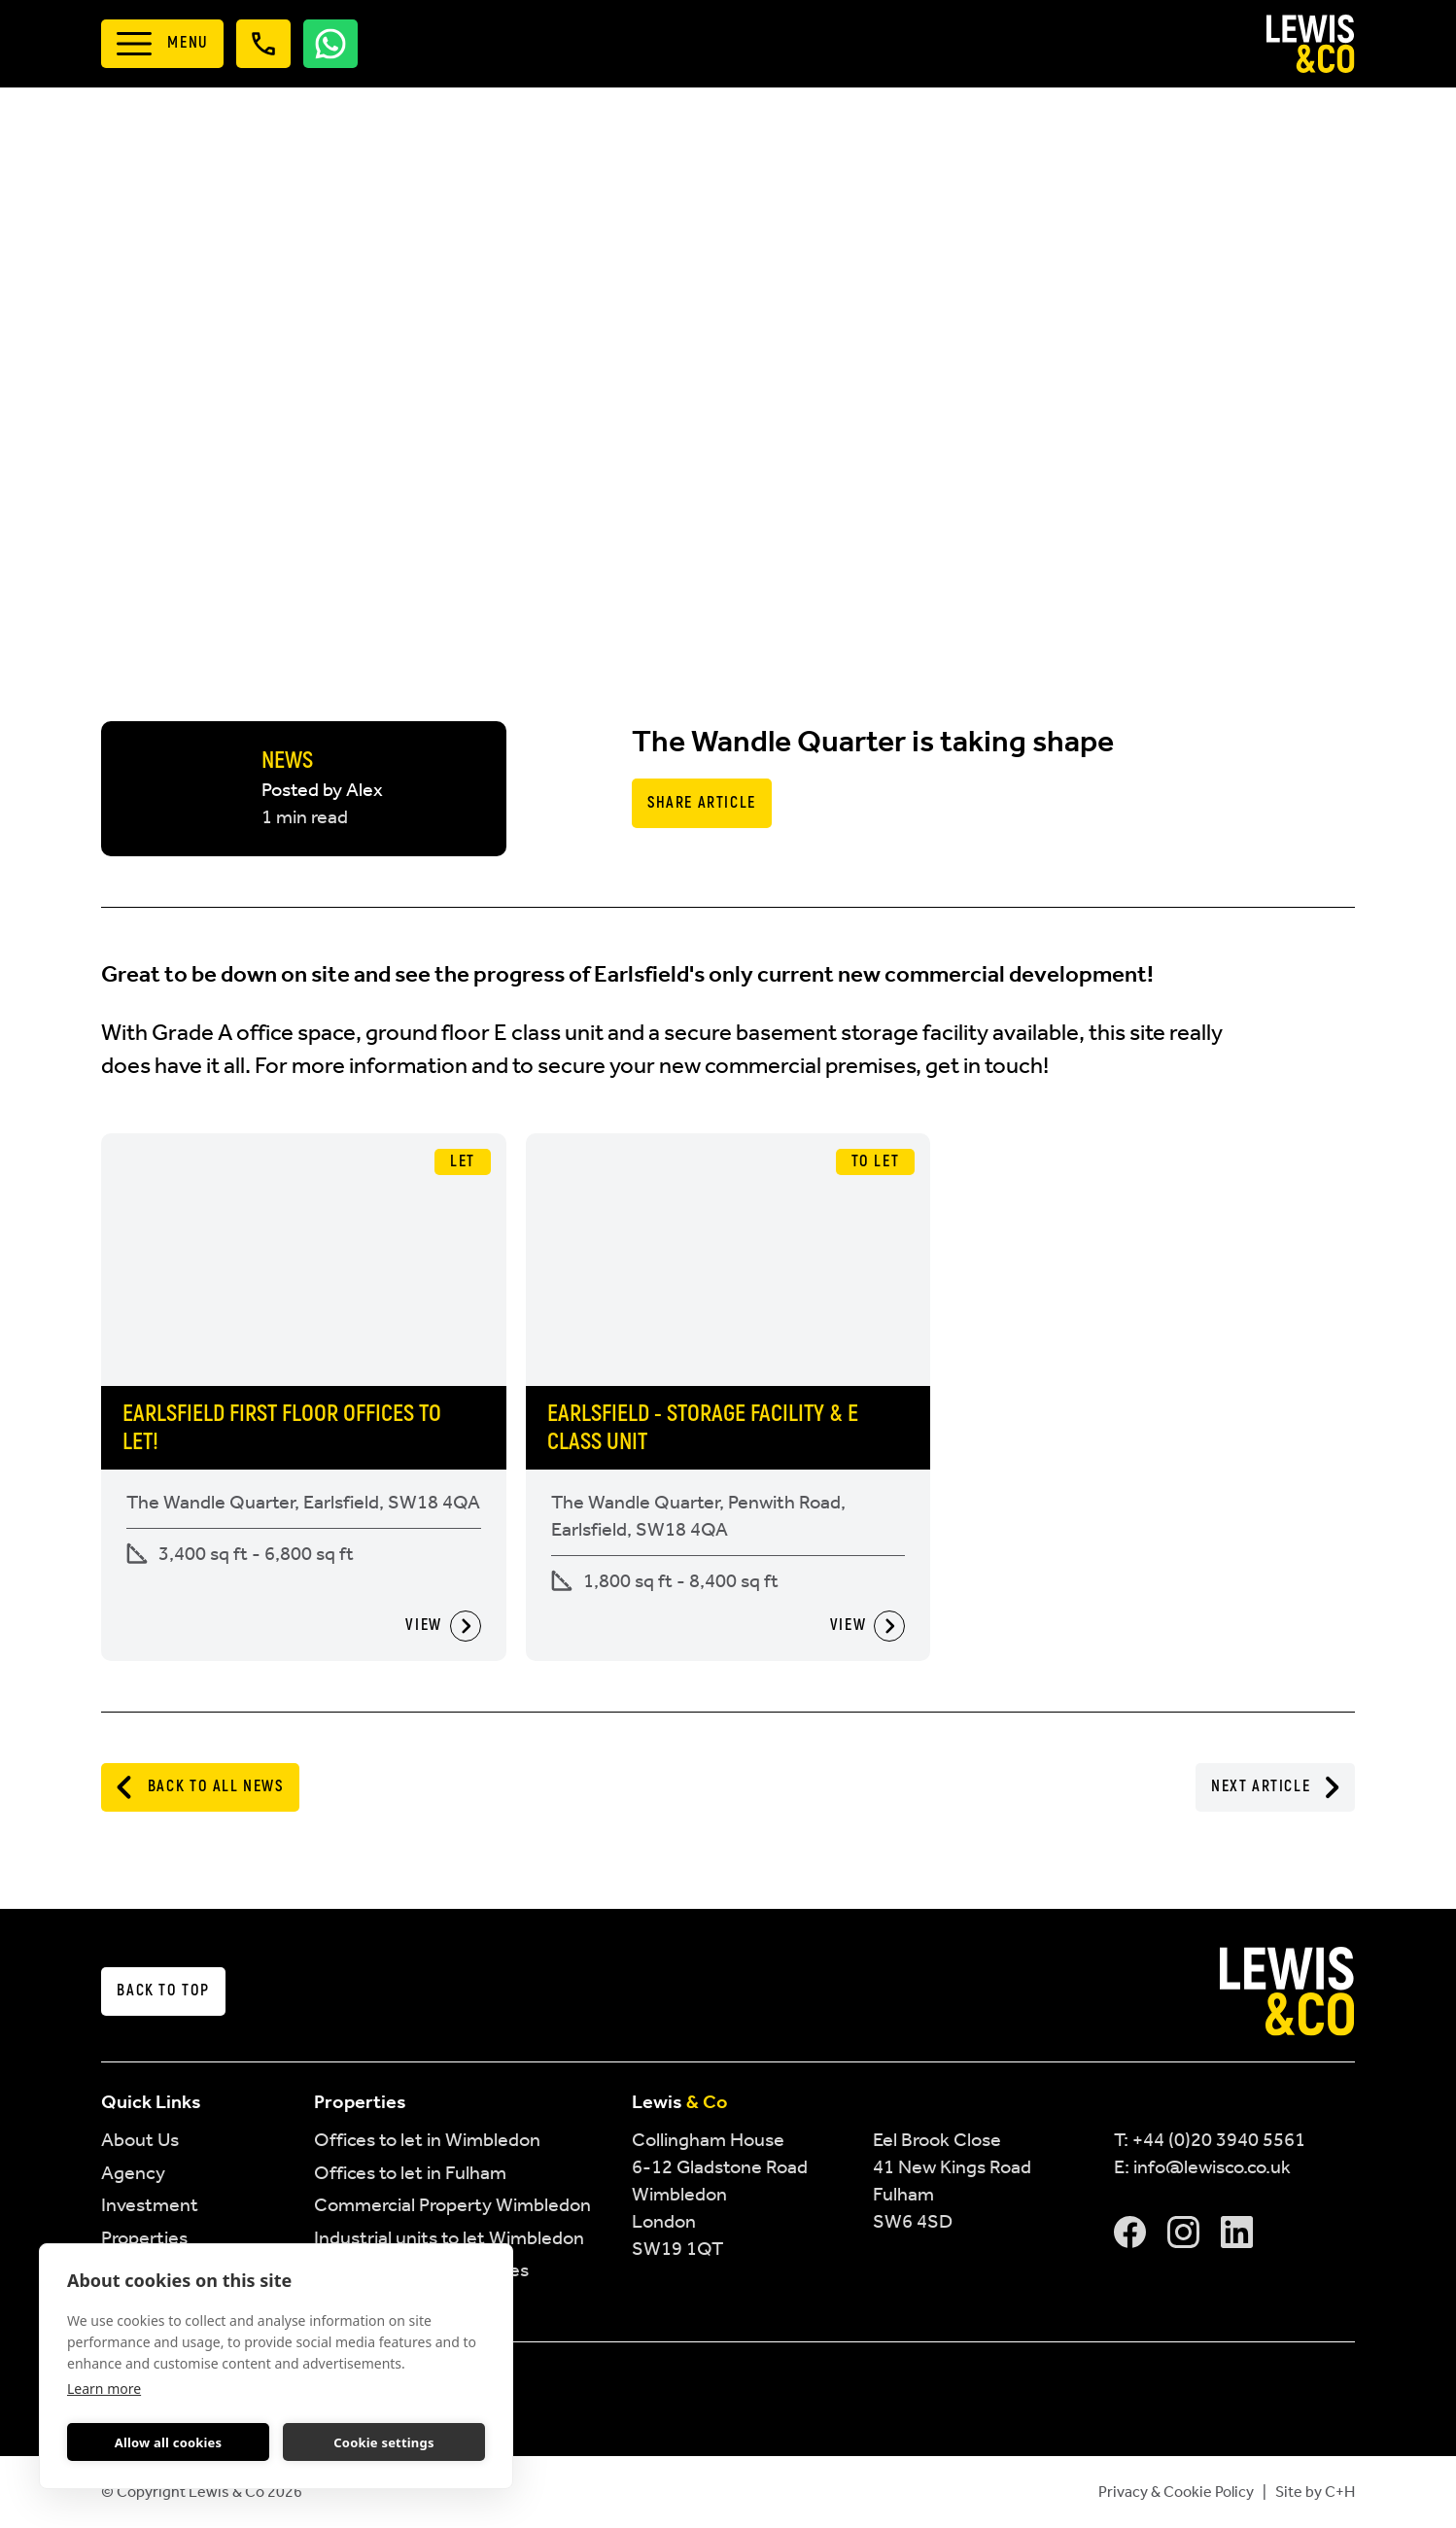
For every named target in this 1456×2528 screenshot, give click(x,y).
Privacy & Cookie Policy (1176, 2491)
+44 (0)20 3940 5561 (1218, 2139)
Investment (149, 2204)
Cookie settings (383, 2442)
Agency (133, 2172)
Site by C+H (1315, 2491)
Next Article (1275, 1787)
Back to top (163, 1990)
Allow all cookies (169, 2442)
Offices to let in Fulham (410, 2172)
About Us (140, 2139)
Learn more (104, 2388)
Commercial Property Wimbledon (452, 2204)
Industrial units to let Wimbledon (449, 2237)
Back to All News (200, 1787)
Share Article (701, 803)
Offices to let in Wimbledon (427, 2139)
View (442, 1626)
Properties (144, 2237)
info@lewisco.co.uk (1212, 2166)
